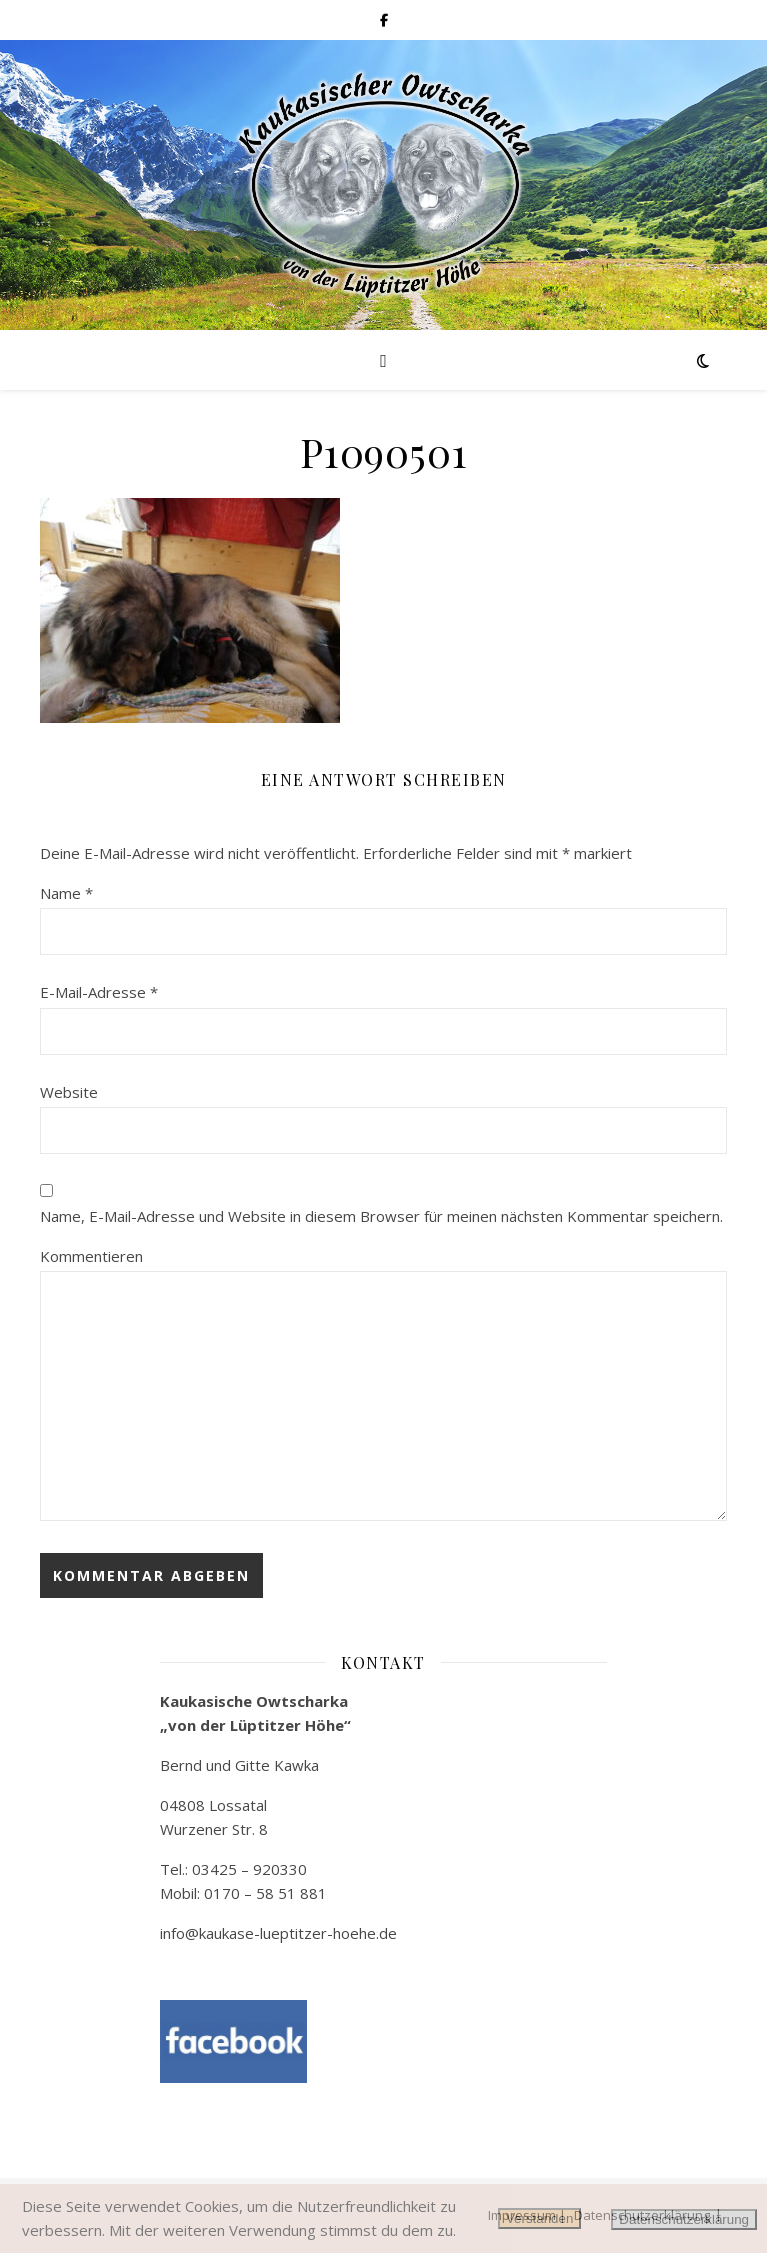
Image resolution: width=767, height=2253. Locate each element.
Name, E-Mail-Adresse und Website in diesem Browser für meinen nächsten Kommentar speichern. (381, 1216)
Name (66, 893)
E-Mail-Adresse (99, 992)
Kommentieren (91, 1256)
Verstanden (539, 2218)
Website (69, 1092)
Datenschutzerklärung (684, 2219)
